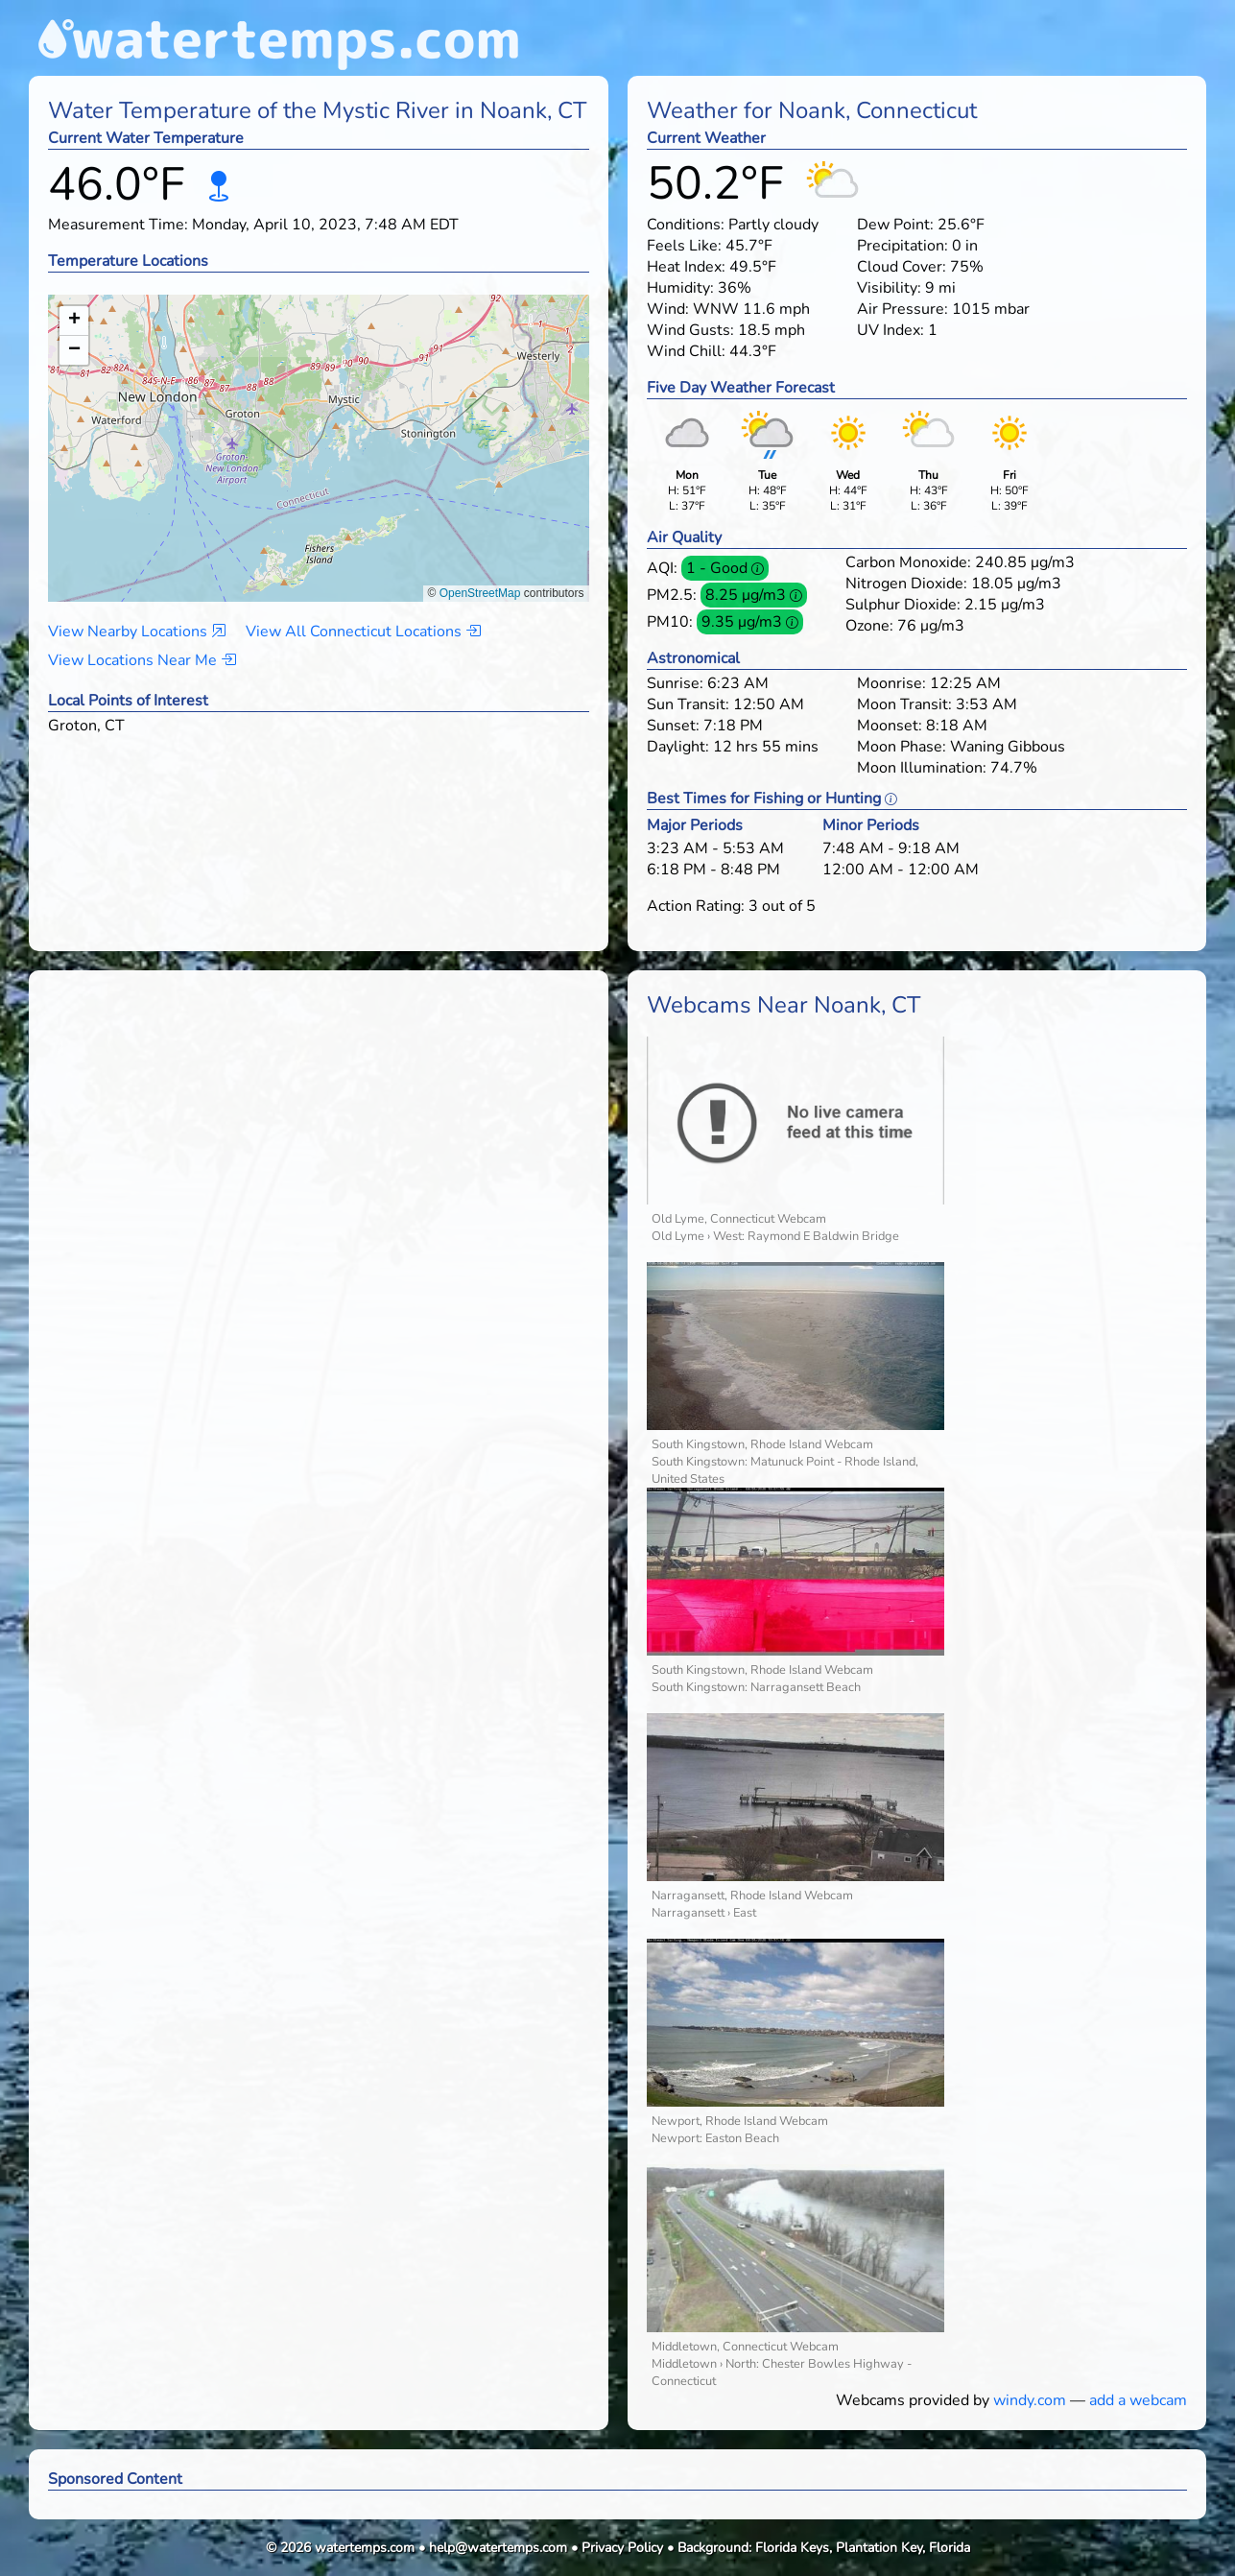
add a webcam (1138, 2400)
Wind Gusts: (690, 330)
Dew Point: (895, 224)
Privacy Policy (622, 2548)
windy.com (1029, 2400)
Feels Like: (684, 245)
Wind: (668, 309)
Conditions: (685, 224)
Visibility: (889, 287)
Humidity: (680, 287)
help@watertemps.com (498, 2548)
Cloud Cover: (901, 266)
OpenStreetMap (480, 593)
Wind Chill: (686, 351)
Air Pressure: (902, 309)
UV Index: (890, 330)
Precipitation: (902, 245)
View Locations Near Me (142, 660)
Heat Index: (686, 266)
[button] (319, 429)
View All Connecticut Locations (363, 631)
